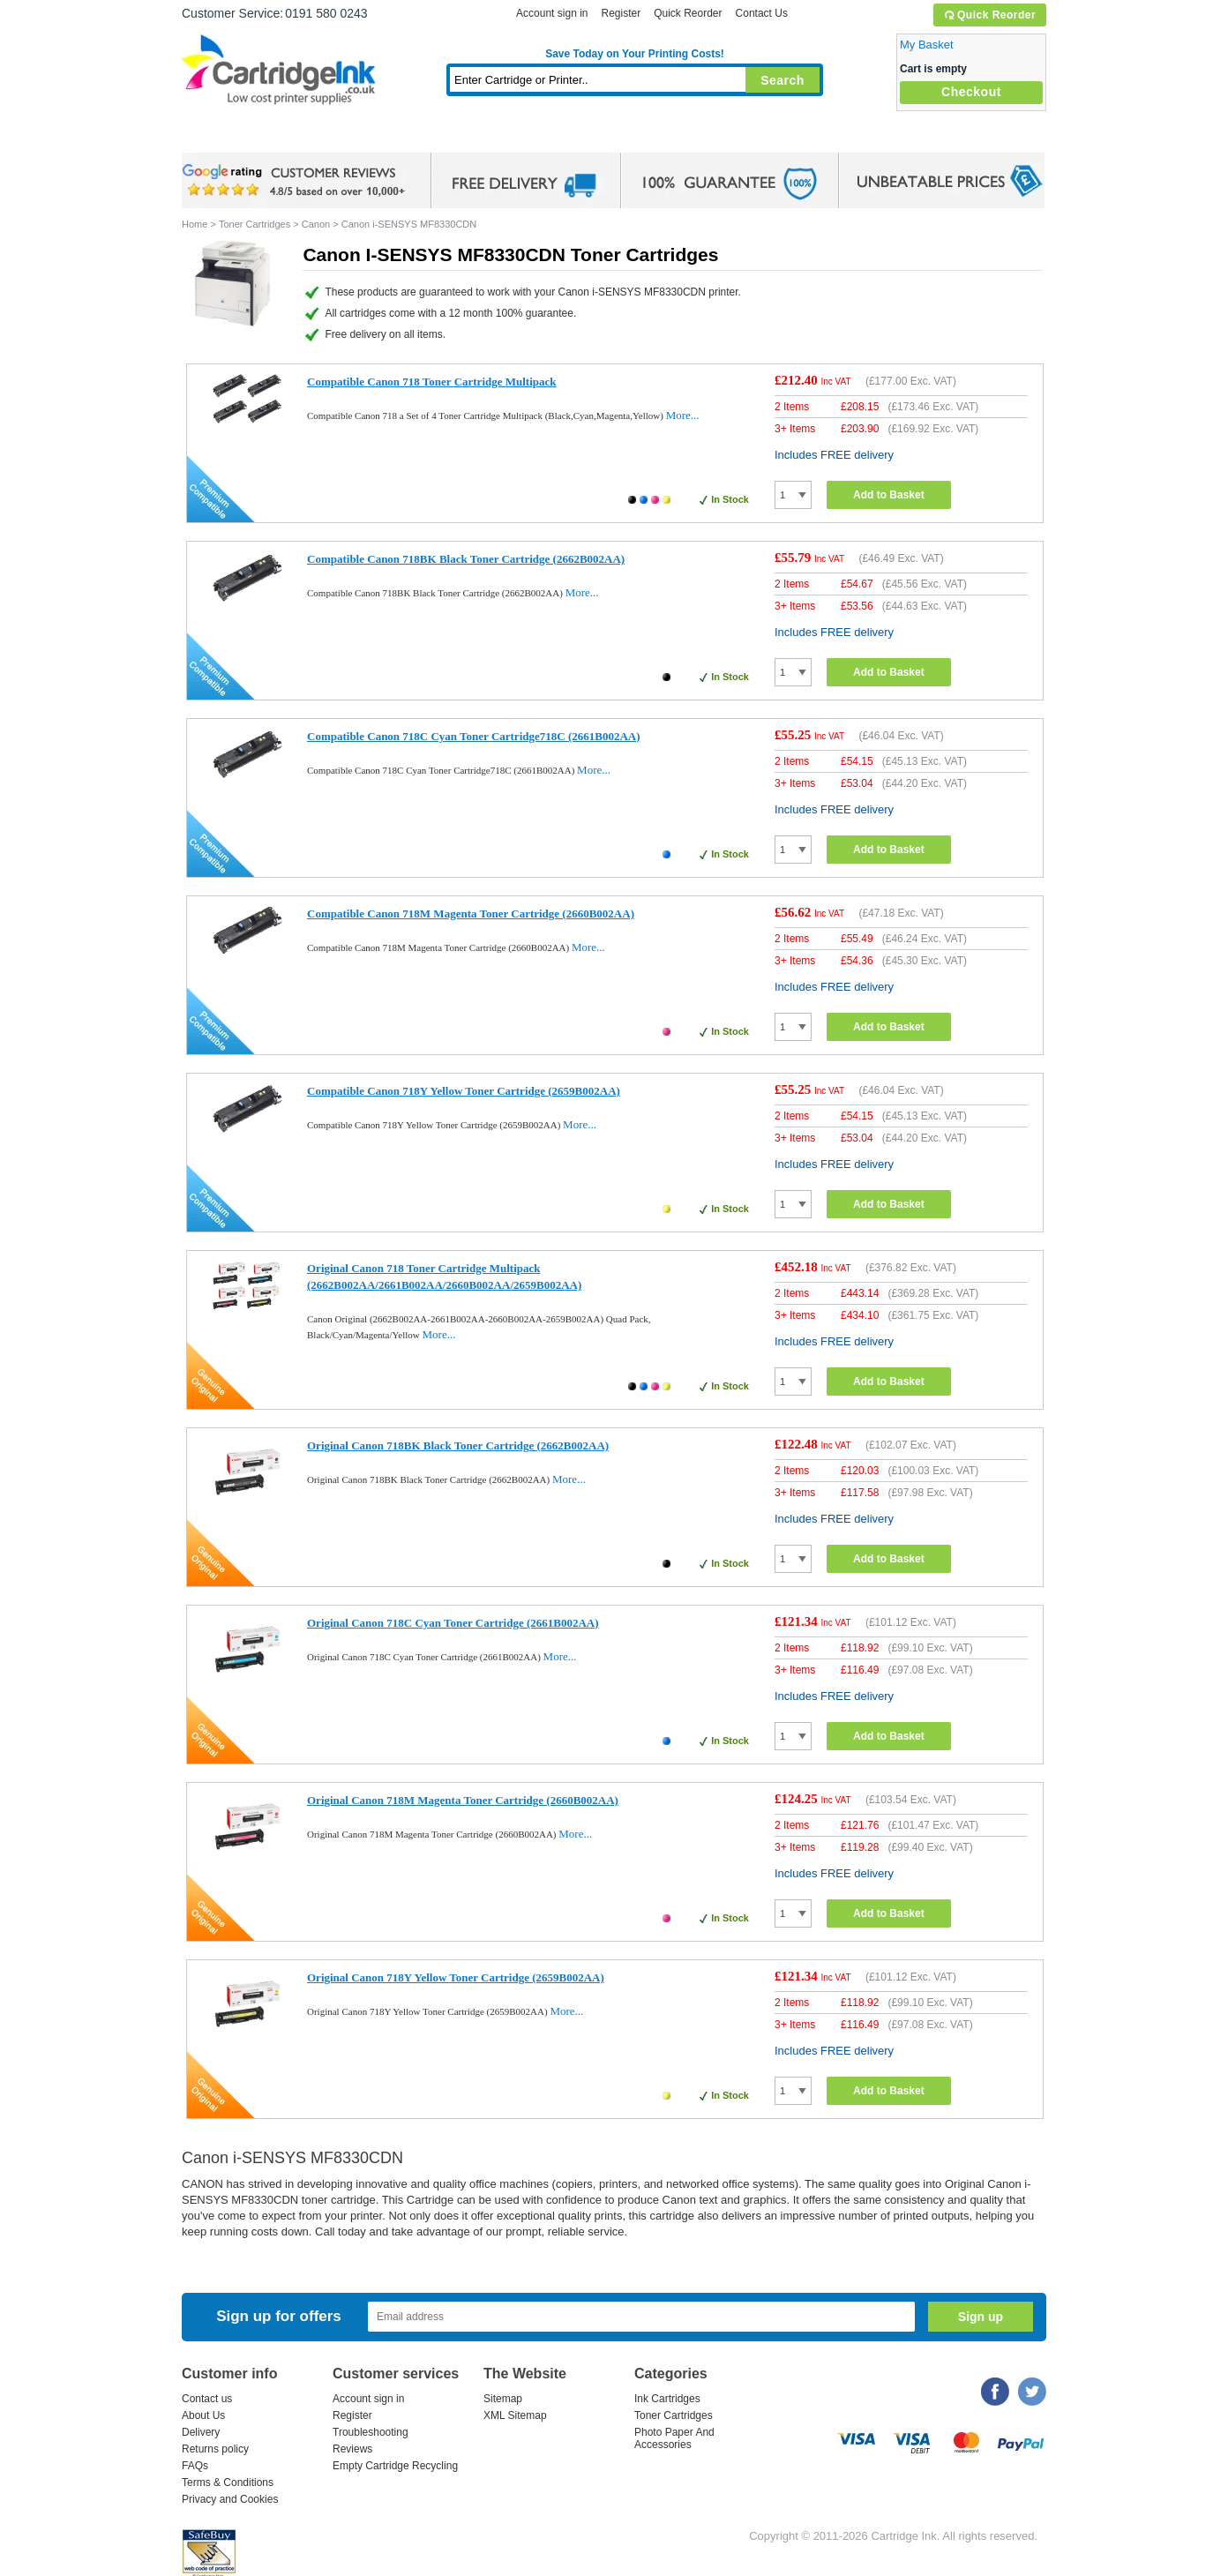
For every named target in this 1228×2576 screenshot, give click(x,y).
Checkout (971, 92)
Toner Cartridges (451, 136)
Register (620, 13)
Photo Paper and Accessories (639, 136)
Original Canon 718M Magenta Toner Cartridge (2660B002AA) (462, 1800)
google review (296, 181)
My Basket (927, 44)
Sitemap (502, 2399)
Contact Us (762, 13)
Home (217, 136)
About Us (203, 2415)
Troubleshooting (370, 2432)
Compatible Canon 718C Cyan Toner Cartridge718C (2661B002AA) (473, 736)
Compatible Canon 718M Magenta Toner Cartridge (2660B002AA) (470, 913)
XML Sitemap (515, 2415)
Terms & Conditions (227, 2482)
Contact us (207, 2399)
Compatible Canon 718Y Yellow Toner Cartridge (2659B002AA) (463, 1090)
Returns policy (215, 2449)
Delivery (201, 2432)
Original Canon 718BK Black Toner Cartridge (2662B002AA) (458, 1445)
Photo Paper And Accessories (674, 2438)
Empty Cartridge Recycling (395, 2466)
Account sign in (552, 13)
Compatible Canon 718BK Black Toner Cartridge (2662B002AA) (466, 558)
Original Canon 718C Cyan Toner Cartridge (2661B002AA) (453, 1622)
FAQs (195, 2466)
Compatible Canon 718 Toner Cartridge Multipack (432, 381)
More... (683, 415)
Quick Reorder (989, 15)
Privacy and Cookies (230, 2499)
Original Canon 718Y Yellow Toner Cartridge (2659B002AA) (455, 1977)
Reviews (352, 2449)
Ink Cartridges (315, 136)
